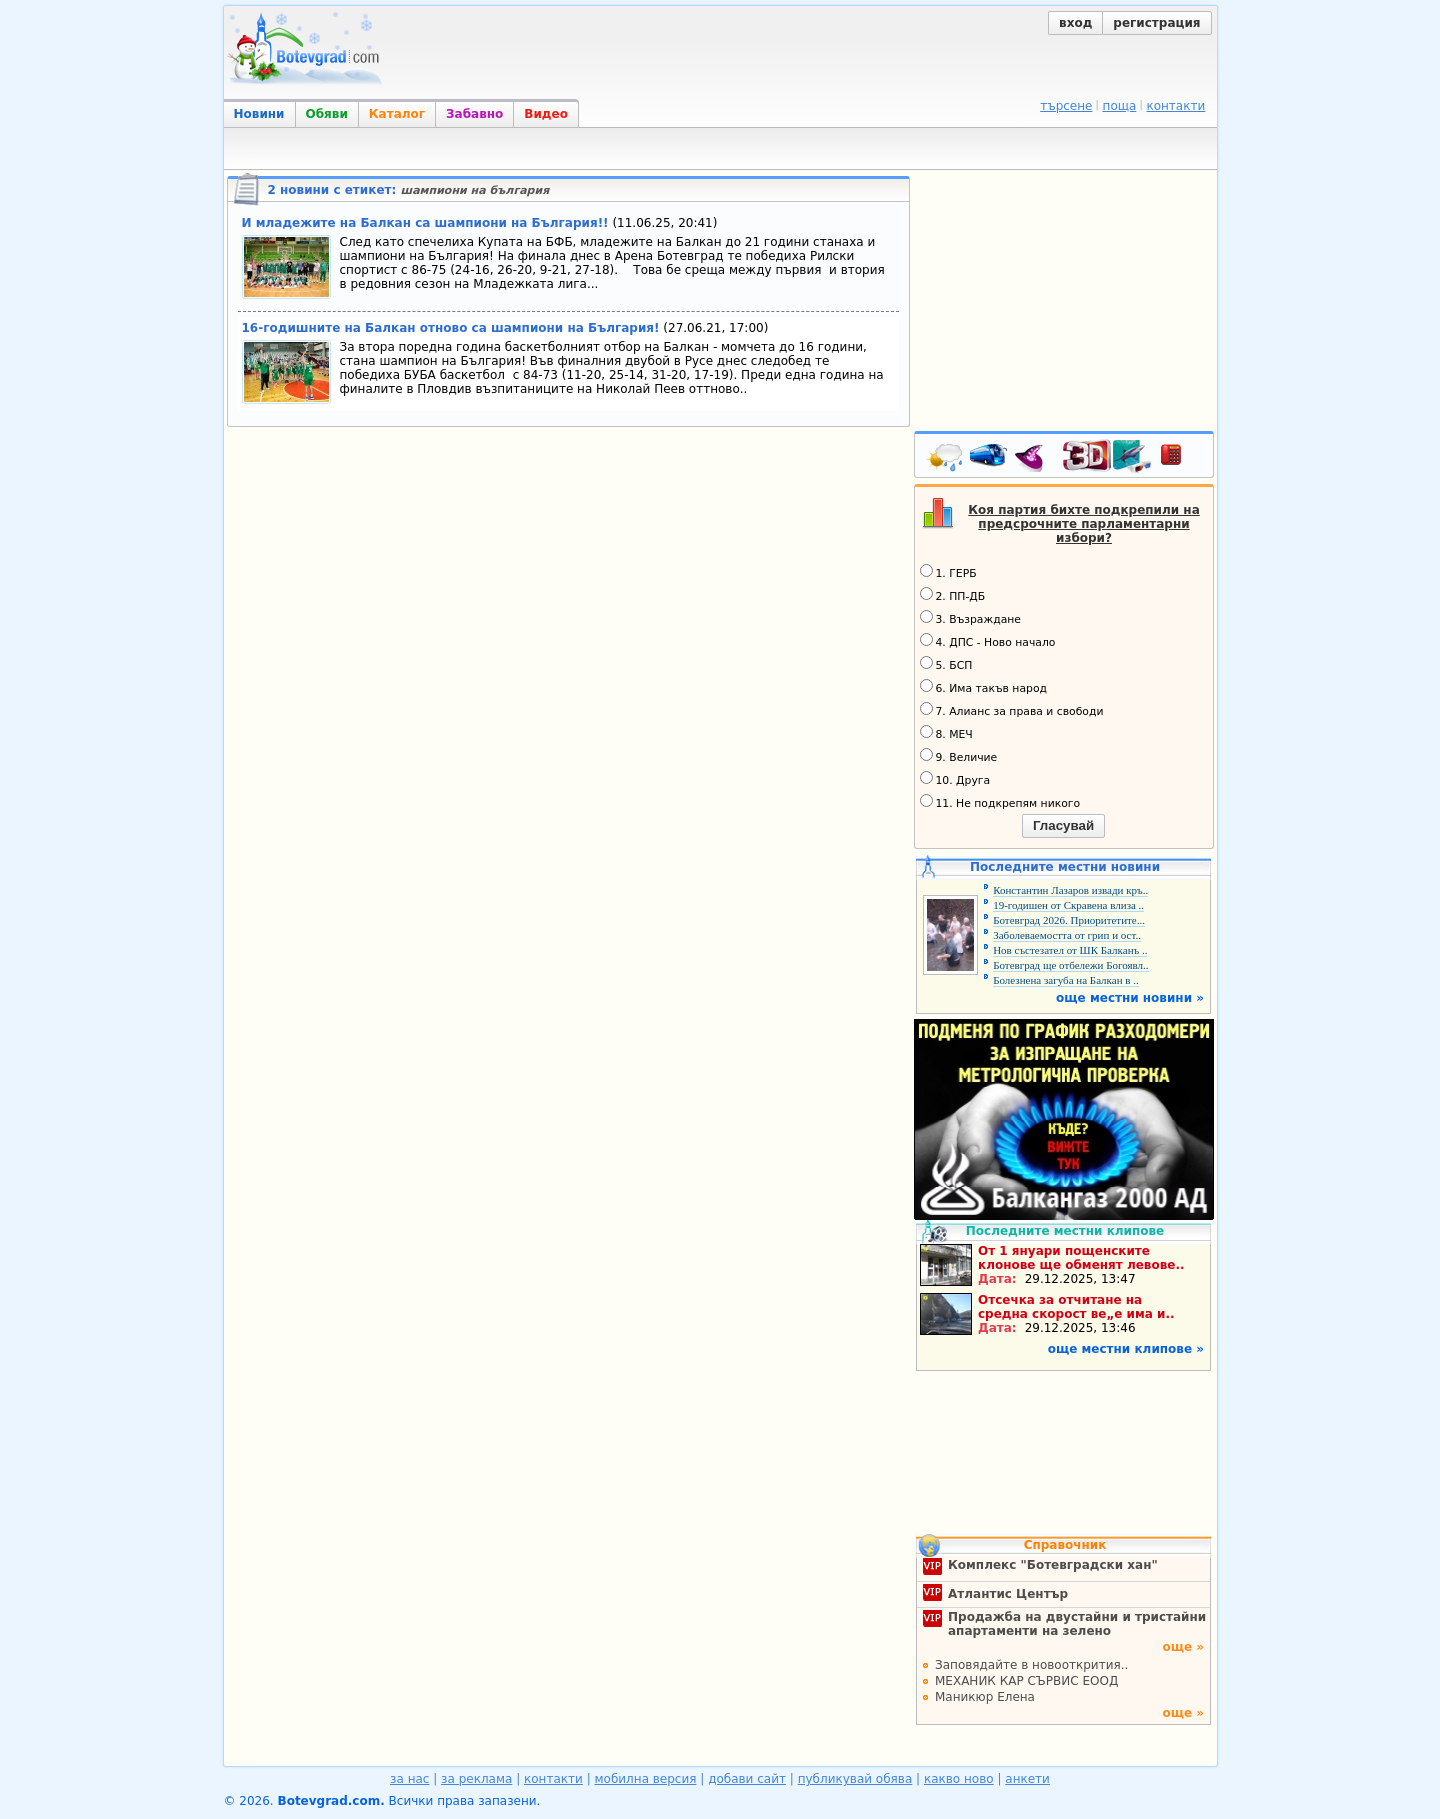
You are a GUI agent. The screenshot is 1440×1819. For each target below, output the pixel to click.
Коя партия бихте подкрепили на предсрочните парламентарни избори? (1084, 524)
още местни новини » (1130, 998)
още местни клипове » (1126, 1349)
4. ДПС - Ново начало (988, 641)
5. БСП (946, 664)
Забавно (474, 114)
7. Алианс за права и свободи (1012, 710)
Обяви (327, 114)
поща (1120, 106)
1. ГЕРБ (948, 572)
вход (1075, 23)
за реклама (476, 1779)
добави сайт (747, 1779)
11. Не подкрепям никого (1000, 802)
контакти (1175, 106)
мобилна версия (646, 1779)
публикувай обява (855, 1779)
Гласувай (1063, 825)
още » (1183, 1647)
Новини (259, 114)
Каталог (397, 114)
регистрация (1156, 23)
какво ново (959, 1779)
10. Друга (955, 779)
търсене (1066, 106)
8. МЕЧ (946, 733)
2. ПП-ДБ (953, 595)
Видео (546, 114)
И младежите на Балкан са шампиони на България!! (425, 223)
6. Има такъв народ (983, 687)
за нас (409, 1779)
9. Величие (959, 756)
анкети (1027, 1779)
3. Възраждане (971, 618)
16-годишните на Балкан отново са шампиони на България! (451, 328)
